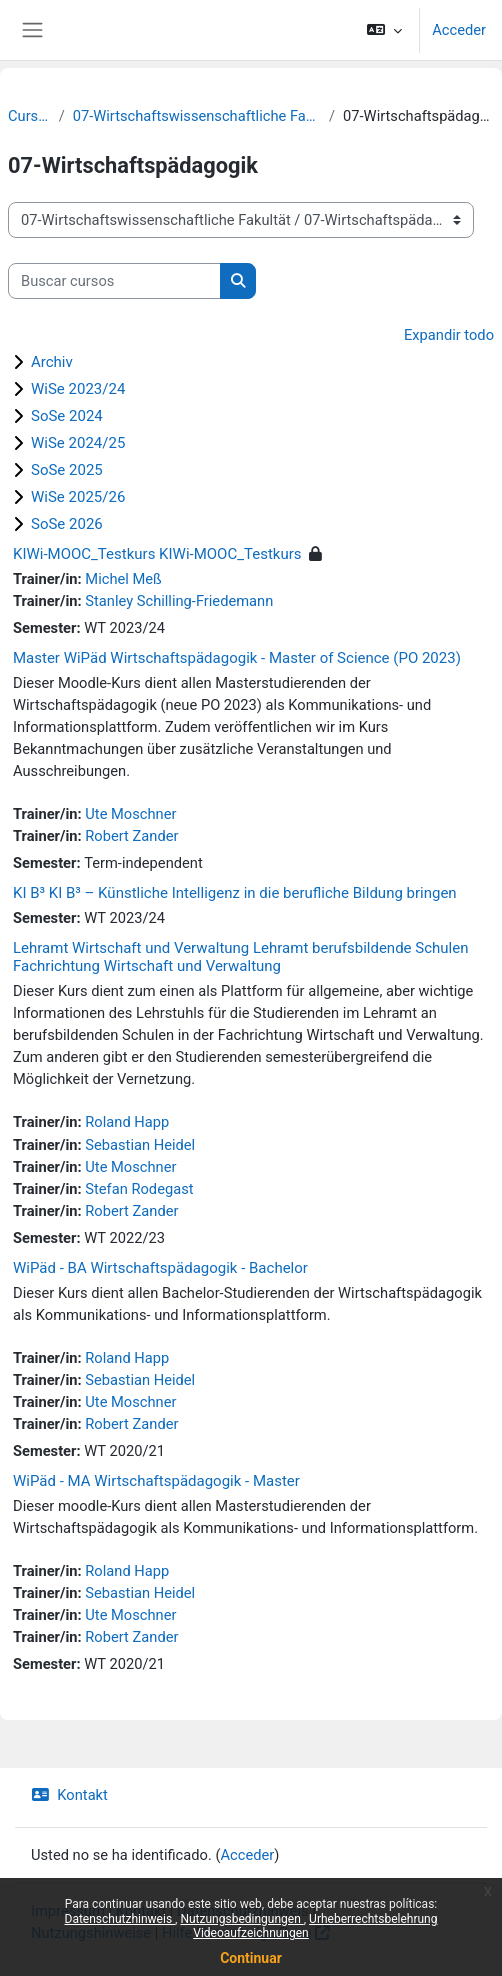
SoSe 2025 (67, 470)
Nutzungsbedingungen (241, 1919)
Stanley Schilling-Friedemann (179, 601)
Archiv (52, 362)
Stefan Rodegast (139, 1189)
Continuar (251, 1958)
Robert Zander (131, 836)
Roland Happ (127, 1122)
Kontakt (69, 1795)
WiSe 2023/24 (78, 389)
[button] (384, 30)
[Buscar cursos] (114, 281)
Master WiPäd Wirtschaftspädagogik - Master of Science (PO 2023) (237, 658)
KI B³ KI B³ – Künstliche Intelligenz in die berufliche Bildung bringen (235, 893)
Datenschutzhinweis (120, 1919)
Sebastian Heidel (140, 1145)
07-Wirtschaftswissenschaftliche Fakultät (197, 116)
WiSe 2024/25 (78, 443)
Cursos (29, 116)
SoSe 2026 (67, 524)
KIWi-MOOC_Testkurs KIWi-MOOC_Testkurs (157, 554)
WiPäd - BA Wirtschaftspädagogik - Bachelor (160, 1268)
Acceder (459, 30)
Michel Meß (123, 579)
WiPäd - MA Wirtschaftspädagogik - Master (156, 1481)
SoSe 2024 (67, 416)
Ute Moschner (130, 814)
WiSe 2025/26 (78, 497)
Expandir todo (449, 335)
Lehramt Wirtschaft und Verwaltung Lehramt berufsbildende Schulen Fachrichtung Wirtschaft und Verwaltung (240, 957)
